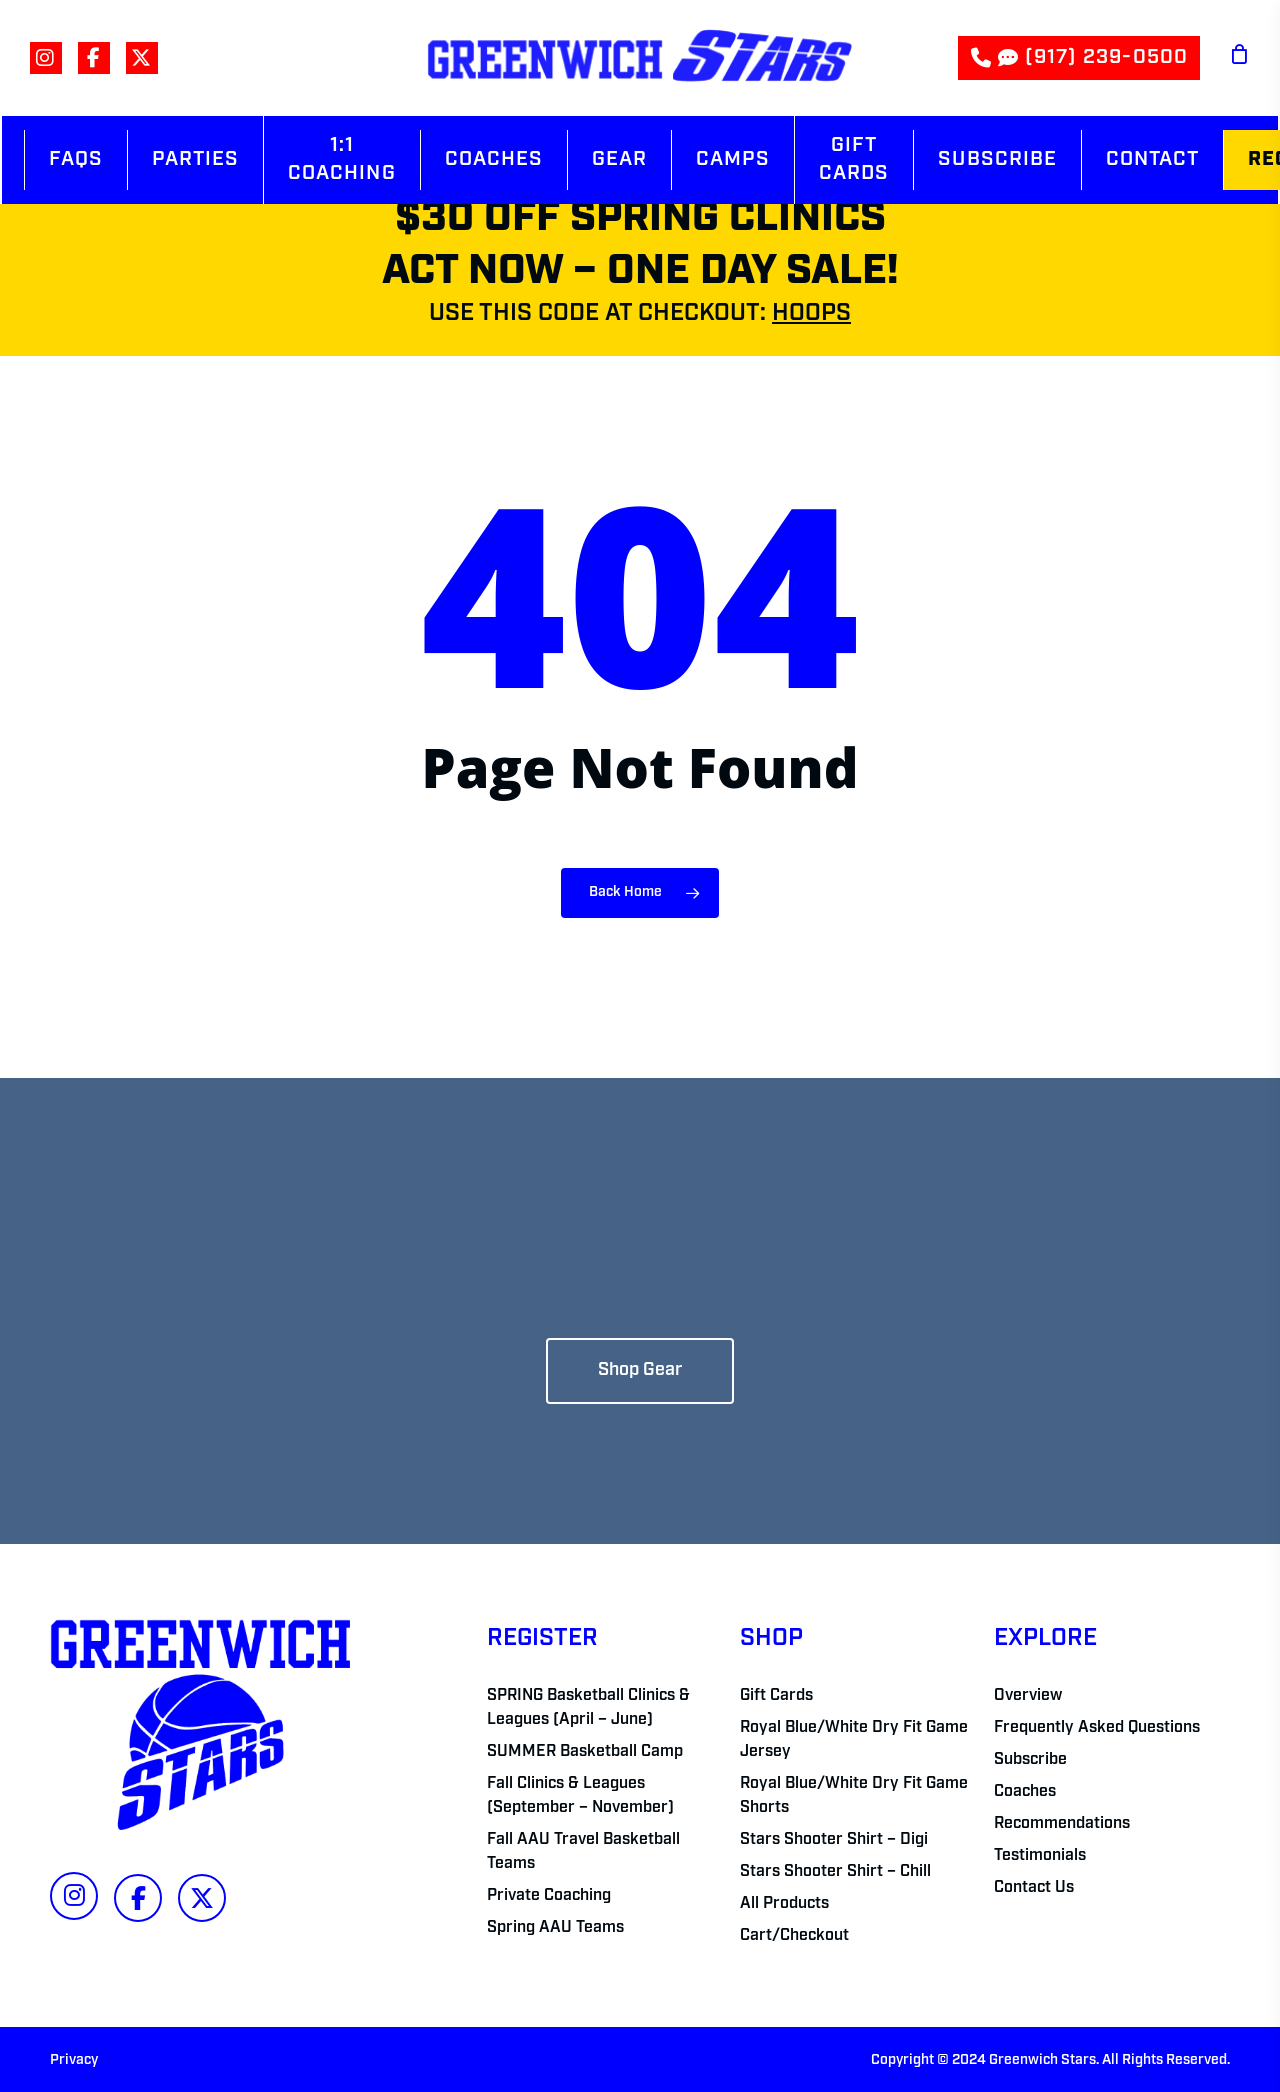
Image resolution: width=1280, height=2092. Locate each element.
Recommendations (1062, 1824)
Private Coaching (549, 1896)
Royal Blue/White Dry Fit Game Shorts (854, 1796)
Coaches (1025, 1792)
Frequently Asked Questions (1097, 1728)
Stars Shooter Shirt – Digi (834, 1840)
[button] (640, 1371)
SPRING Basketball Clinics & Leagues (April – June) (588, 1708)
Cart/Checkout (794, 1936)
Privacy (74, 2060)
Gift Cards (776, 1696)
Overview (1028, 1696)
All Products (784, 1904)
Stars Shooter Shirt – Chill (835, 1872)
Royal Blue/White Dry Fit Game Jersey (854, 1740)
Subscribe (1030, 1760)
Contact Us (1034, 1888)
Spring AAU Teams (555, 1928)
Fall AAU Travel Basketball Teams (583, 1852)
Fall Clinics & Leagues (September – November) (580, 1796)
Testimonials (1040, 1856)
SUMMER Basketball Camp (585, 1752)
